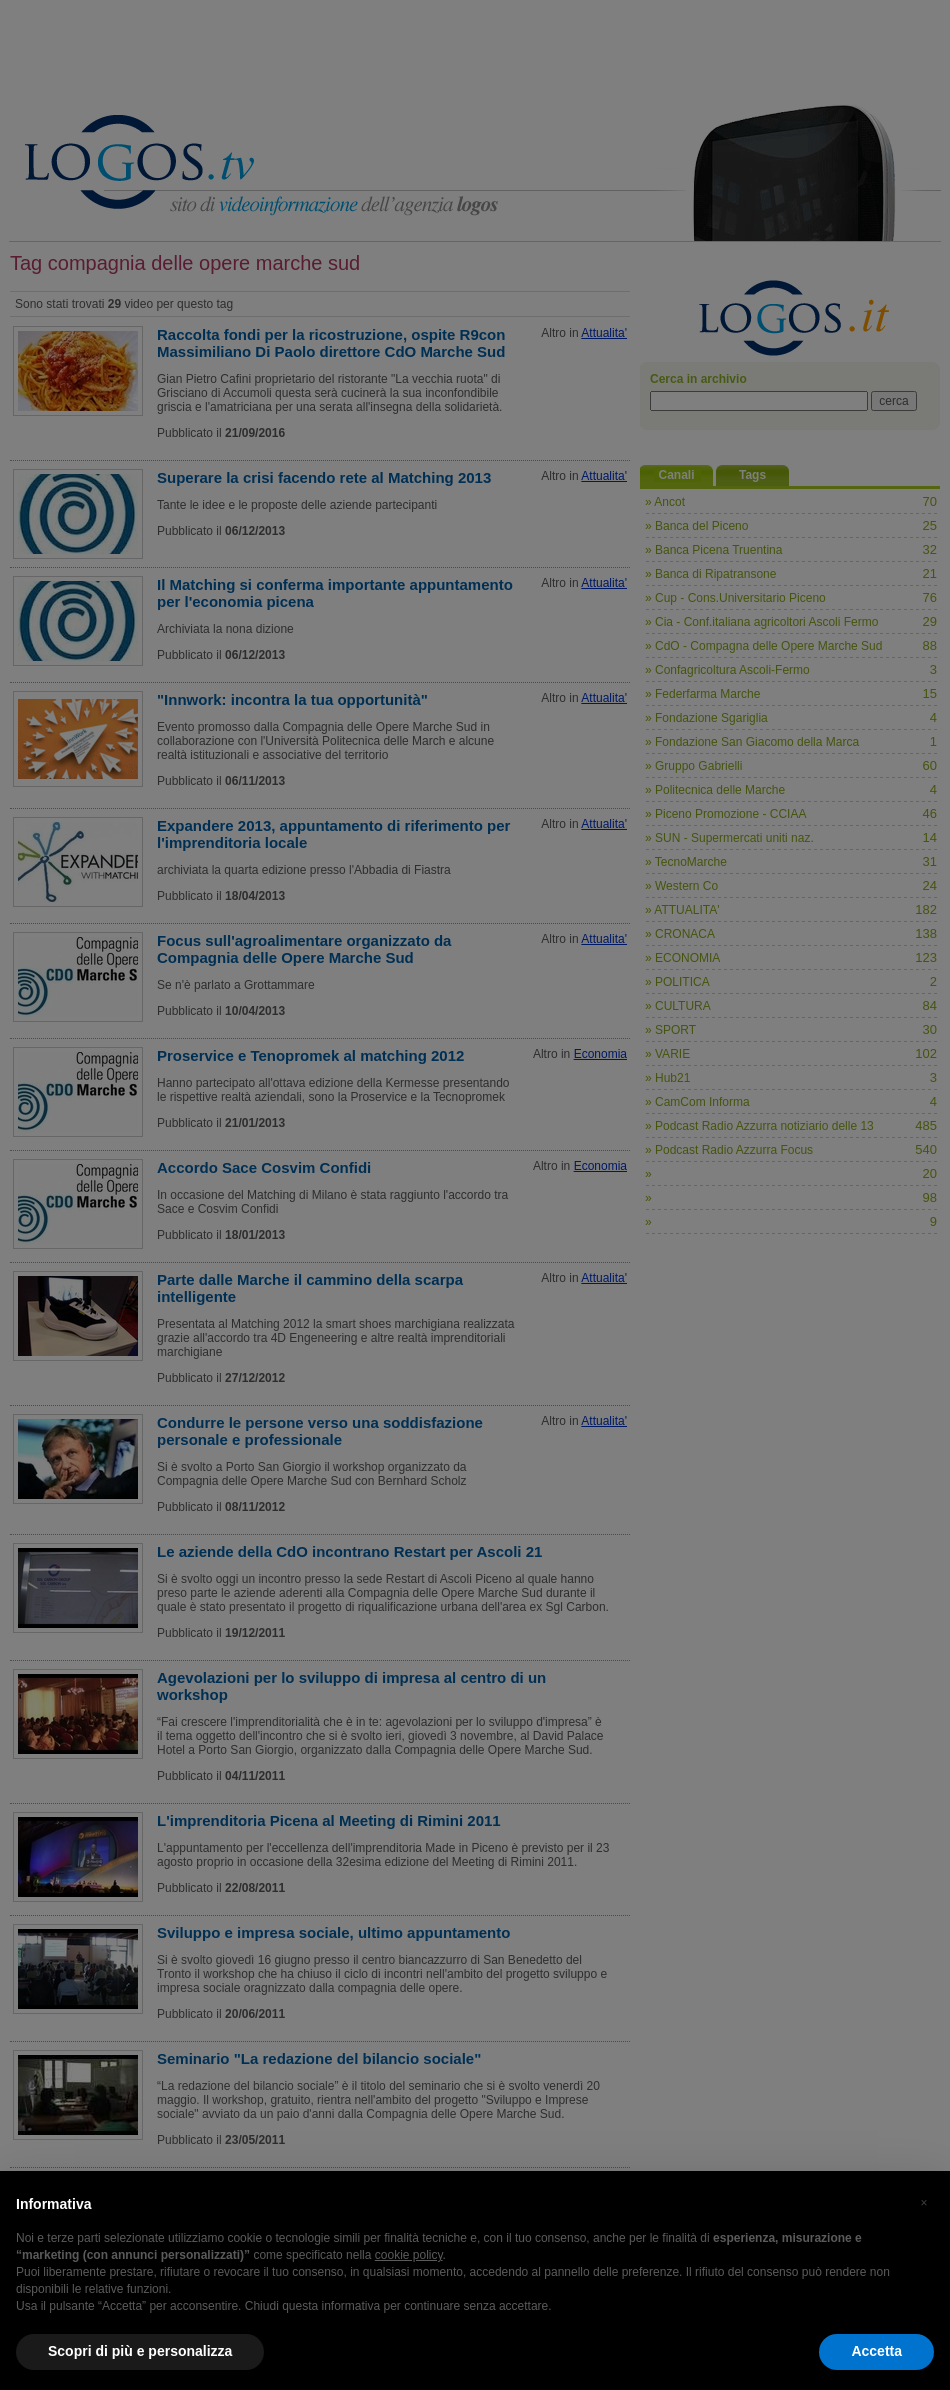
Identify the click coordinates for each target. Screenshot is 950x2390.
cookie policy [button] (409, 2255)
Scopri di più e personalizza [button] (140, 2351)
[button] (924, 2203)
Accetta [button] (876, 2351)
